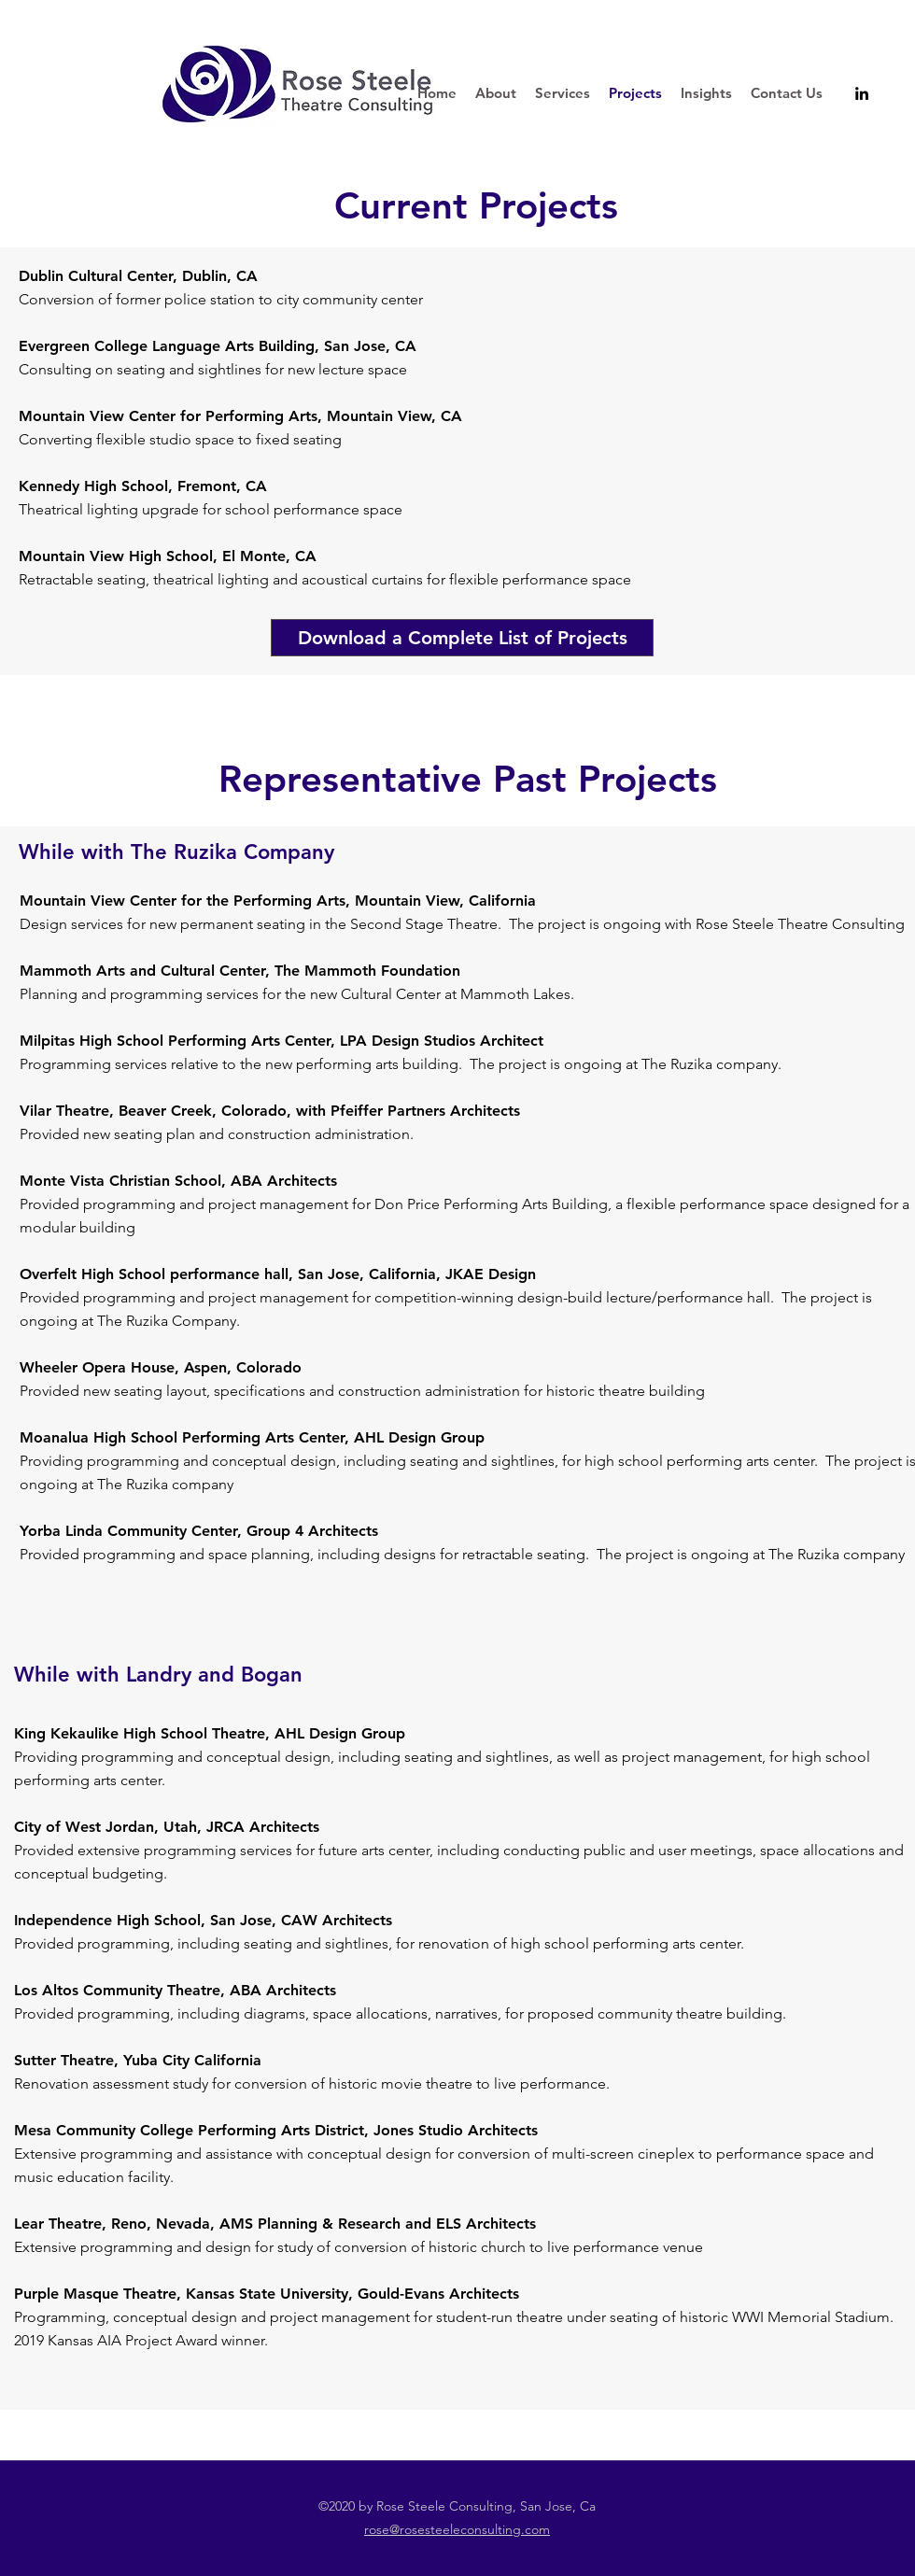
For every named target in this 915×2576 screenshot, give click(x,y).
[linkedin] (861, 93)
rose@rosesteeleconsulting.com (457, 2529)
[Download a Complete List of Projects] (462, 637)
